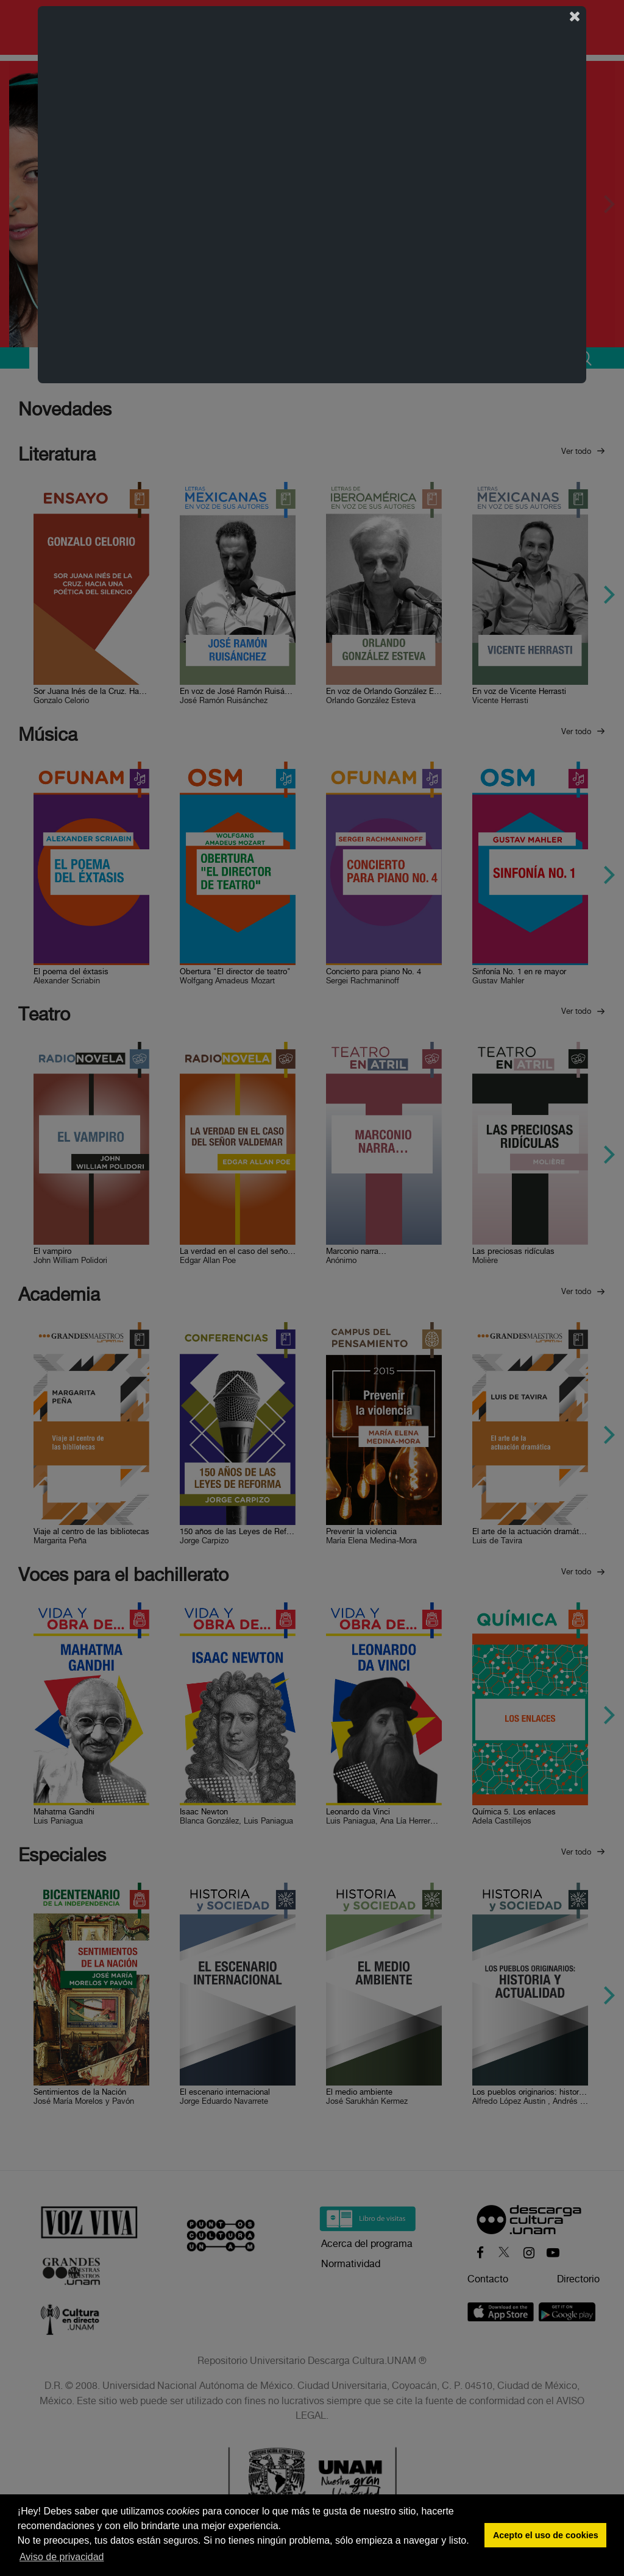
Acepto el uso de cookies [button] (545, 2535)
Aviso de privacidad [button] (62, 2557)
